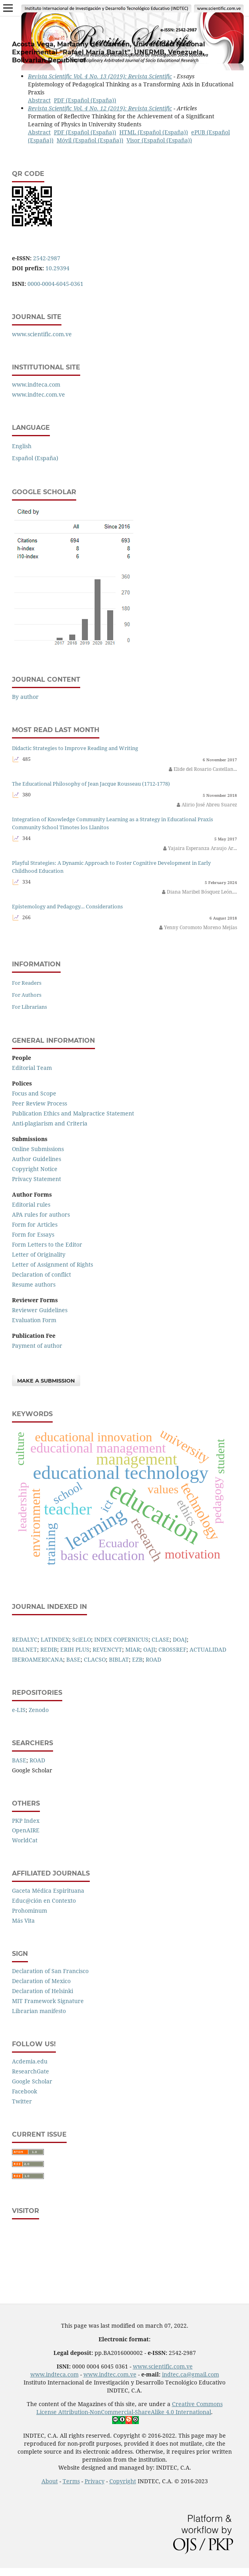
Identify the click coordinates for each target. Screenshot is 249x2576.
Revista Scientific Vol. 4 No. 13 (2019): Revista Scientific (100, 76)
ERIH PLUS (74, 1649)
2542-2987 (46, 258)
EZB (137, 1659)
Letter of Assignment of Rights (52, 1264)
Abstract (39, 100)
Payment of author (37, 1345)
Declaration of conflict (41, 1274)
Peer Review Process (39, 1103)
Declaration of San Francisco (50, 1971)
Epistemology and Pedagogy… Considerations (67, 906)
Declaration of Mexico (41, 1981)
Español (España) (35, 458)
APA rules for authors (41, 1214)
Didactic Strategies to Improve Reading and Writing (75, 748)
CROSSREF (172, 1649)
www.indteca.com (36, 384)
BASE (73, 1659)
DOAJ (180, 1639)
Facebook (24, 2091)
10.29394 (57, 268)
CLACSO (95, 1659)
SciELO (81, 1639)
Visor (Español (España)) (159, 140)
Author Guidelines (36, 1159)
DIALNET (24, 1649)
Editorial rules (31, 1204)
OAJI (149, 1649)
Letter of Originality (38, 1254)
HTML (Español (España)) (153, 132)
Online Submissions (38, 1149)
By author (25, 696)
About (50, 2481)
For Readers (27, 982)
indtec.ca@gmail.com (190, 2374)
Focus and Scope (34, 1093)
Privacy (95, 2481)
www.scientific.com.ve (42, 334)
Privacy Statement (36, 1179)
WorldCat (25, 1840)
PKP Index (26, 1820)
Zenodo (39, 1710)
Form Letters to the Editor (47, 1244)
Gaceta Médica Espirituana (48, 1890)
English (22, 446)
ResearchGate (30, 2071)
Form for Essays (33, 1234)
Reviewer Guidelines (39, 1310)
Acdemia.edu (29, 2061)
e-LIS (19, 1710)
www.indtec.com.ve (38, 394)
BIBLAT (119, 1659)
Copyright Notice (34, 1169)
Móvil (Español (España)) (90, 140)
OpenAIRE (26, 1830)
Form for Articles (34, 1224)
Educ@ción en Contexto (44, 1900)
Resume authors (33, 1284)
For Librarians (29, 1006)
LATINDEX (55, 1639)
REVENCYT (107, 1649)
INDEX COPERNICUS (121, 1639)
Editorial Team (32, 1068)
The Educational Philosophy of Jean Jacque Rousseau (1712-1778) (91, 783)
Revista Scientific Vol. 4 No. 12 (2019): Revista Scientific (100, 108)
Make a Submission (46, 1380)
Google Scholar (32, 2081)
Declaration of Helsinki (42, 1991)
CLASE (161, 1639)
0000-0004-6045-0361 (55, 283)
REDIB (48, 1649)
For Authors (27, 994)
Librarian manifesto (39, 2011)
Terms (71, 2481)
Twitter (22, 2101)
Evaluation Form (34, 1320)
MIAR (132, 1649)
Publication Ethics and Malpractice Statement (73, 1113)
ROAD (153, 1659)
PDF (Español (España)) (85, 100)
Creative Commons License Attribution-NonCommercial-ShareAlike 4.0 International (129, 2408)
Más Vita (23, 1920)
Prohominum (29, 1910)
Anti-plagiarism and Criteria (49, 1123)
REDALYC (25, 1639)
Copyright (122, 2481)
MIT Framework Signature (48, 2001)
